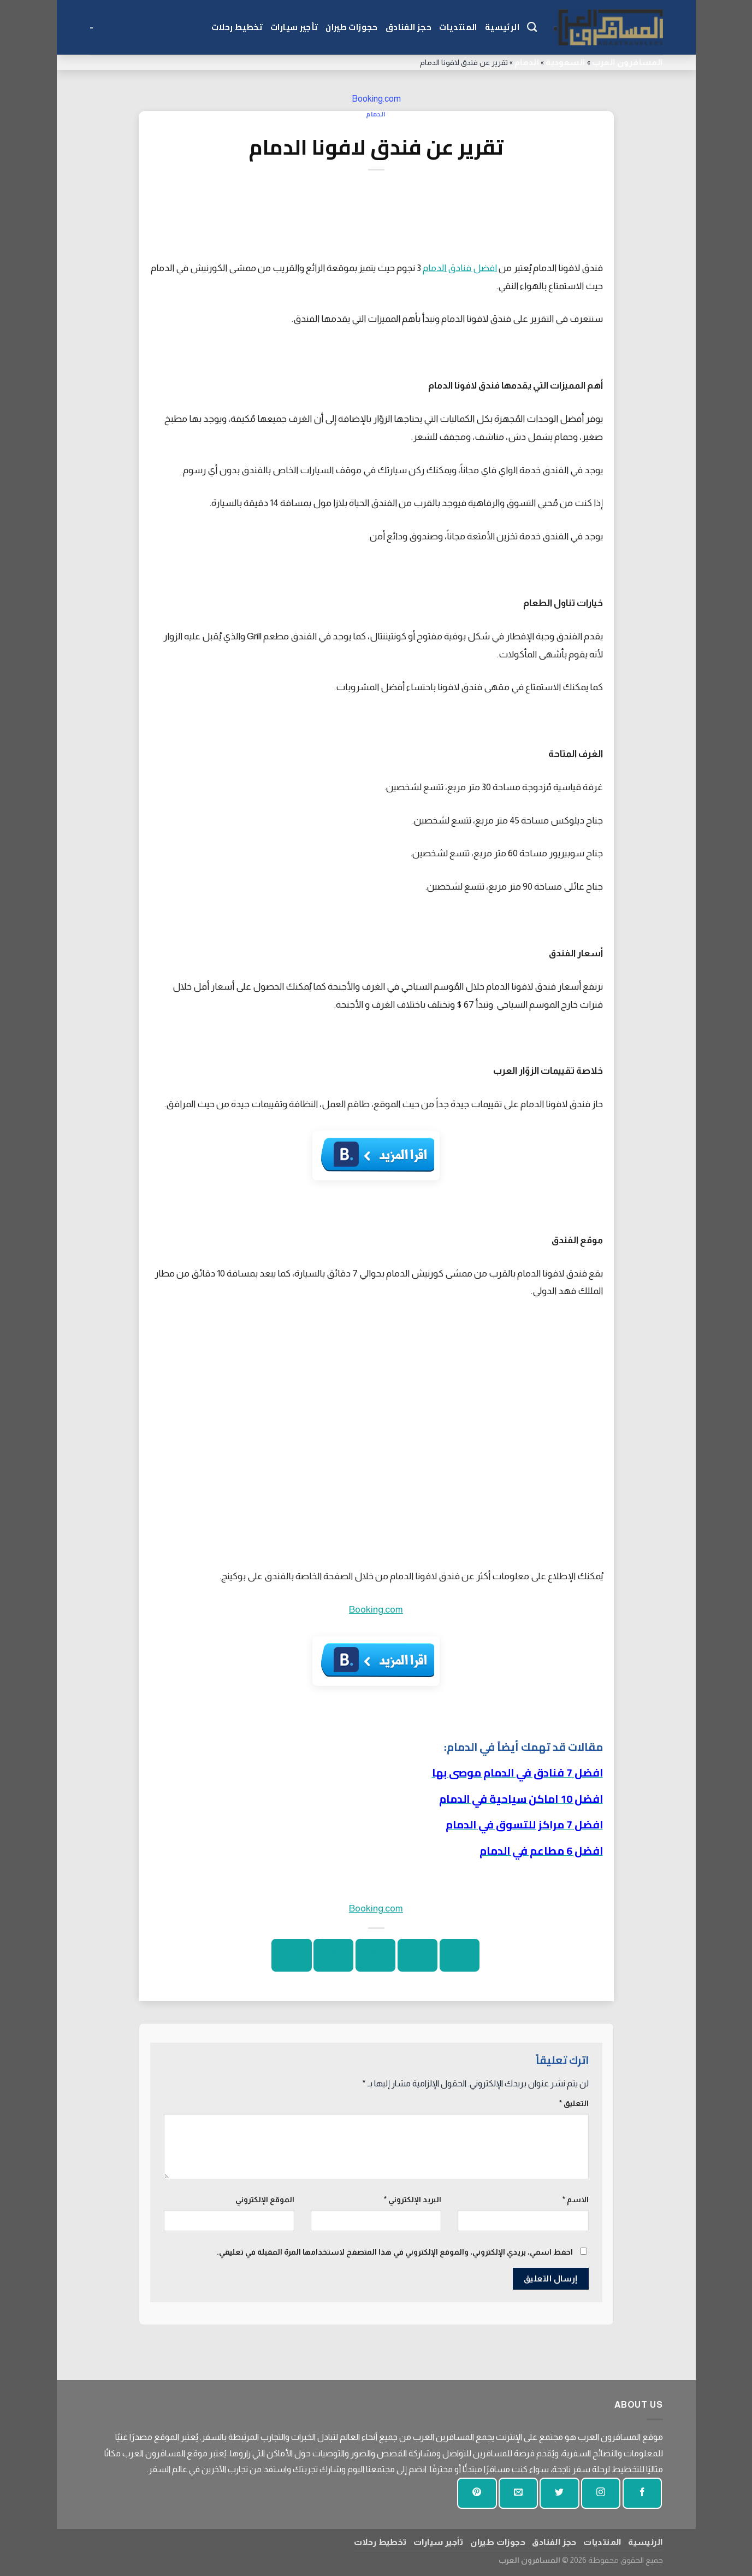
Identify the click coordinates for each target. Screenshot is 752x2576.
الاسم (575, 2199)
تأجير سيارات (294, 27)
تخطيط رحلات (237, 27)
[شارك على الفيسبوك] (459, 1955)
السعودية (565, 62)
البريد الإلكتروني (412, 2199)
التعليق (574, 2103)
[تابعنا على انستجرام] (600, 2493)
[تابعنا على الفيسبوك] (642, 2493)
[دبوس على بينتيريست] (333, 1955)
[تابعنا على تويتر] (559, 2493)
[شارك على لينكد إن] (291, 1955)
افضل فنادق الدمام (460, 267)
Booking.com (376, 98)
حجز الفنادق (408, 27)
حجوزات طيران (351, 27)
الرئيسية (502, 27)
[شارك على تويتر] (417, 1955)
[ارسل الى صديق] (375, 1955)
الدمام (526, 62)
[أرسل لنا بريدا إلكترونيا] (518, 2493)
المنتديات (458, 27)
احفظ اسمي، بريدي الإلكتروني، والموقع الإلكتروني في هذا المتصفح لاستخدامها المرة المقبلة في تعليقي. (395, 2252)
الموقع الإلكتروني (264, 2199)
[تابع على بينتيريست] (476, 2493)
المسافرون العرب (627, 62)
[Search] (532, 27)
